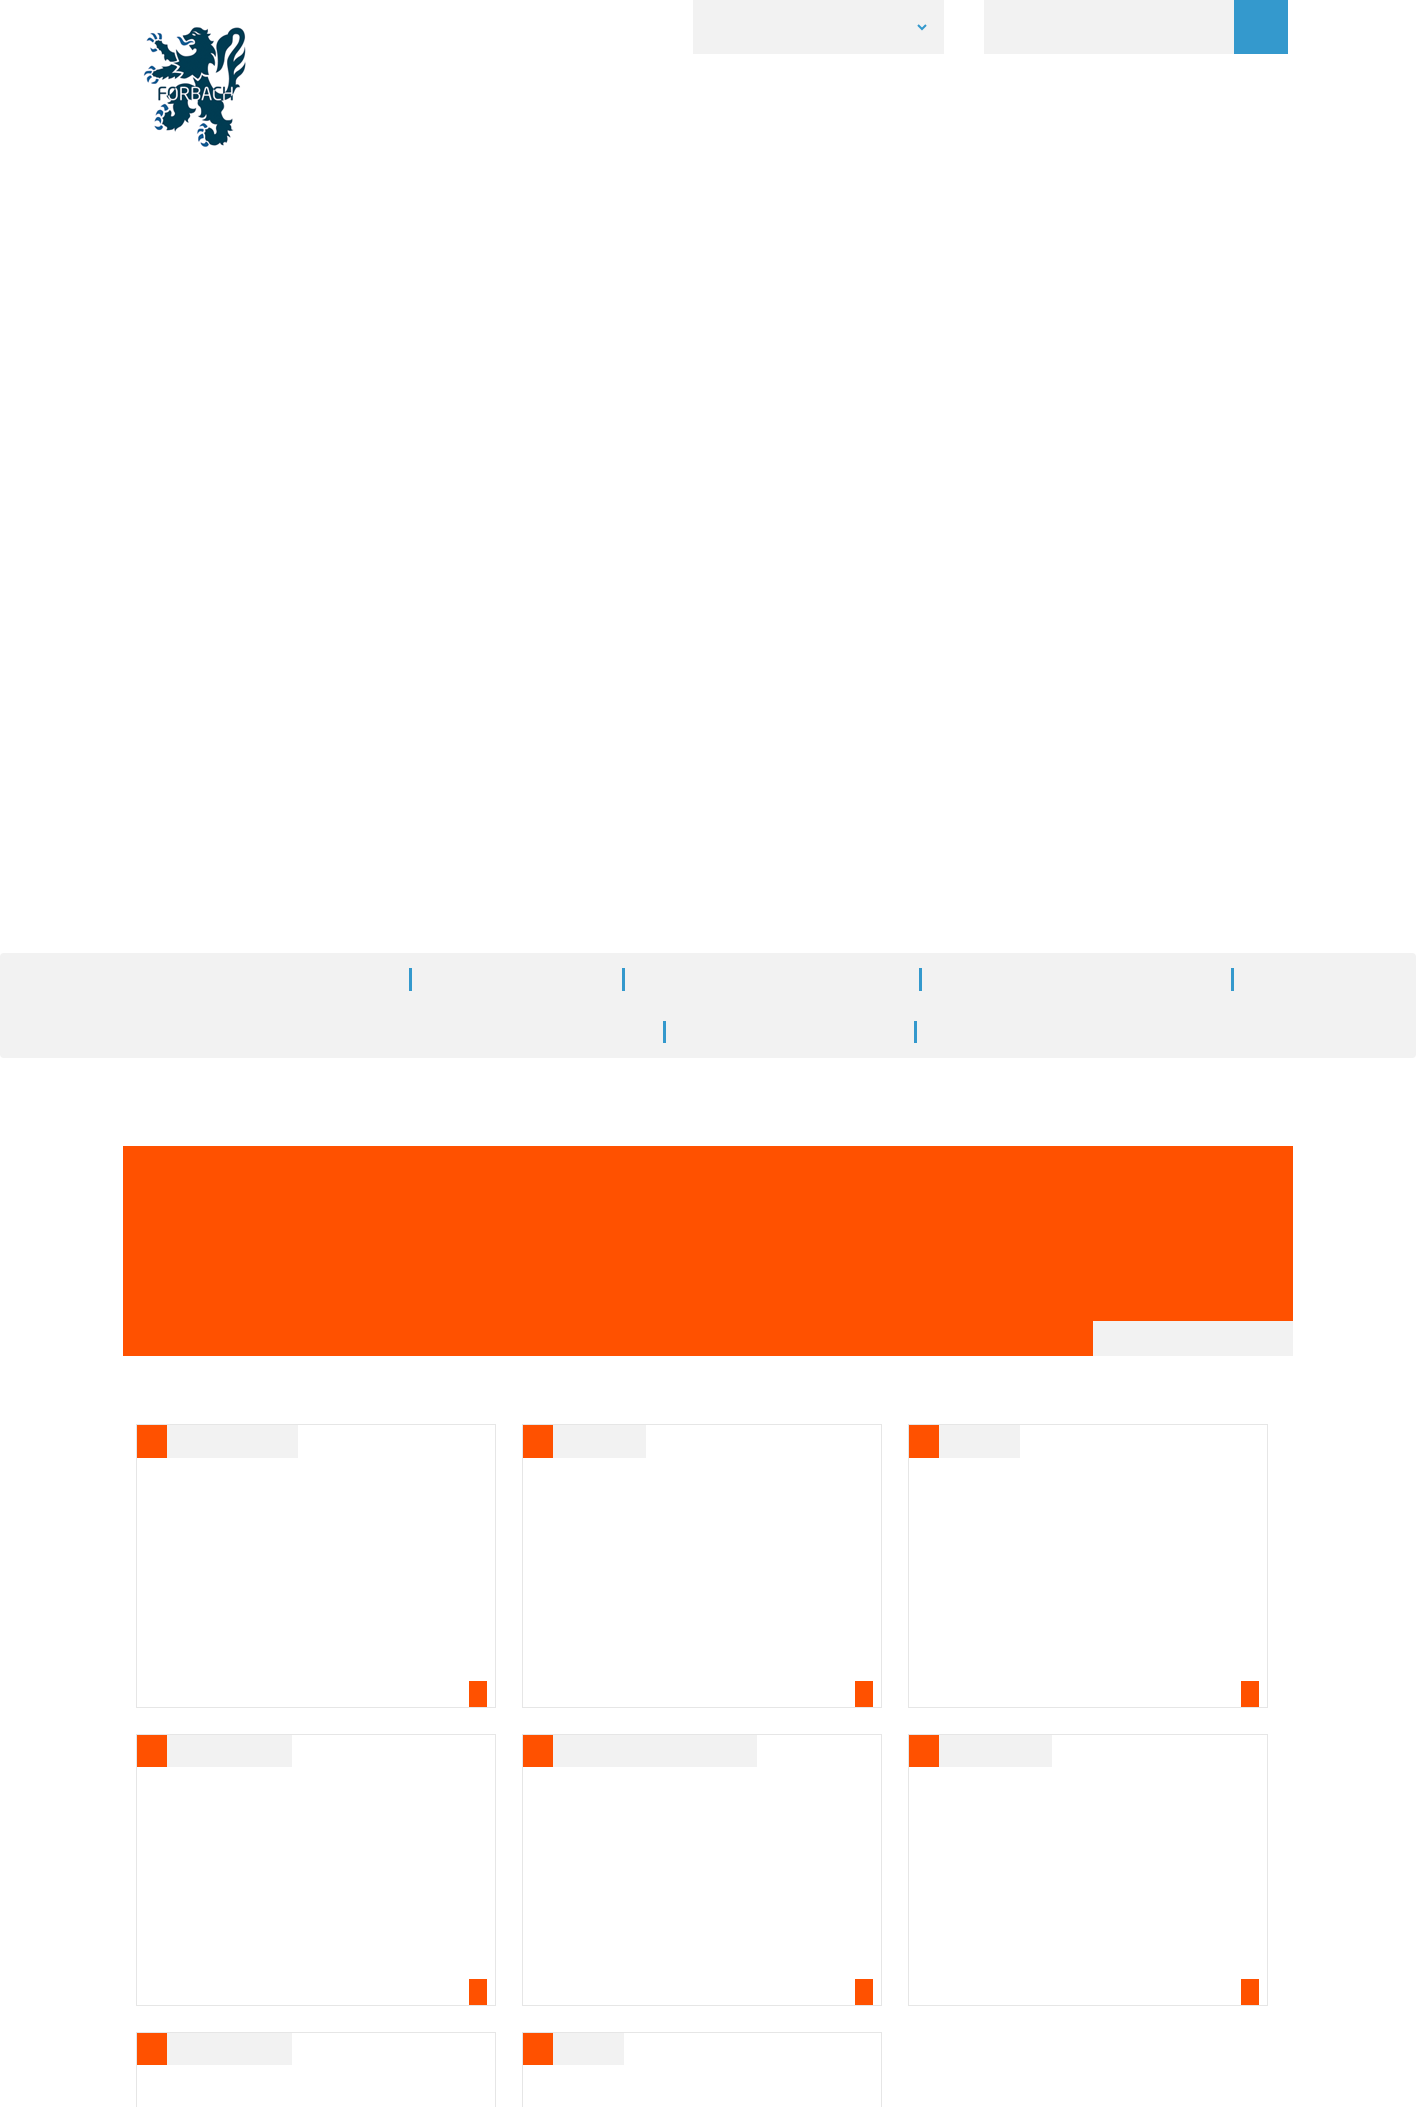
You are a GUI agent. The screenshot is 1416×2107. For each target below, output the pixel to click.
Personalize (1056, 2082)
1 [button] (678, 325)
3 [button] (738, 325)
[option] (708, 204)
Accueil (594, 506)
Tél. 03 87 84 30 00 (586, 1929)
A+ (1234, 740)
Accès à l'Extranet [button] (708, 2019)
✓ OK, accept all (932, 2081)
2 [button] (708, 325)
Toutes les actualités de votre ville (1025, 613)
